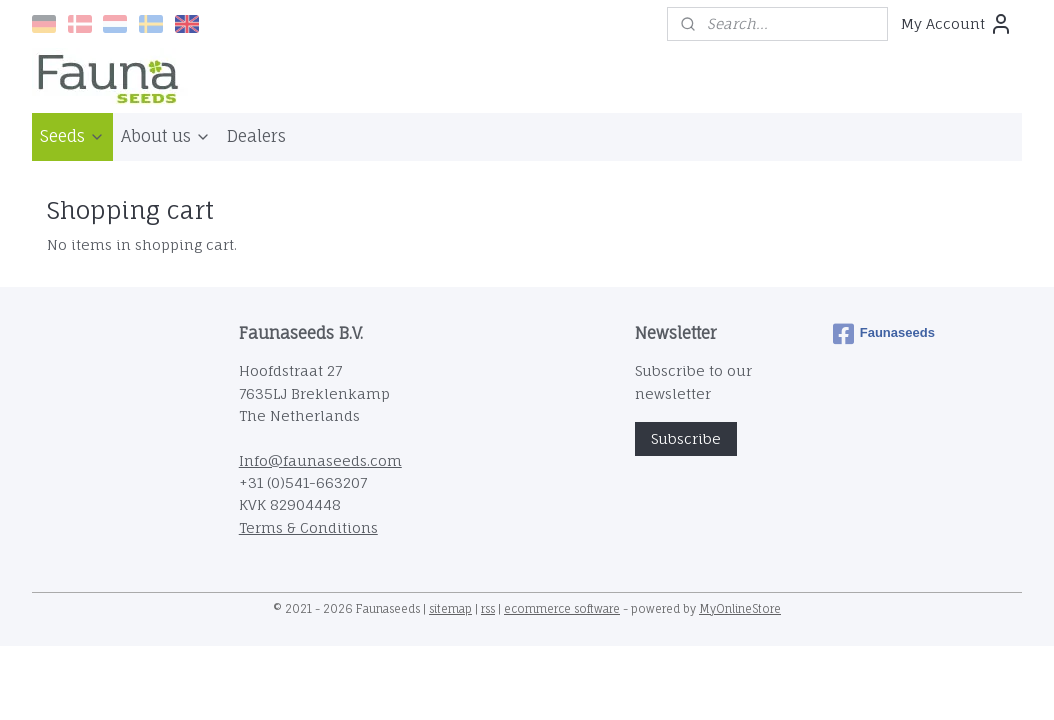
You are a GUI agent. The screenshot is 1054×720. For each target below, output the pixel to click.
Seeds (72, 136)
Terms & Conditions (308, 527)
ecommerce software (562, 609)
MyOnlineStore (740, 609)
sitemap (450, 609)
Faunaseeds (884, 334)
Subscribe (686, 438)
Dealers (256, 136)
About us (166, 136)
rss (488, 609)
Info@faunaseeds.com (320, 460)
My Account (957, 24)
